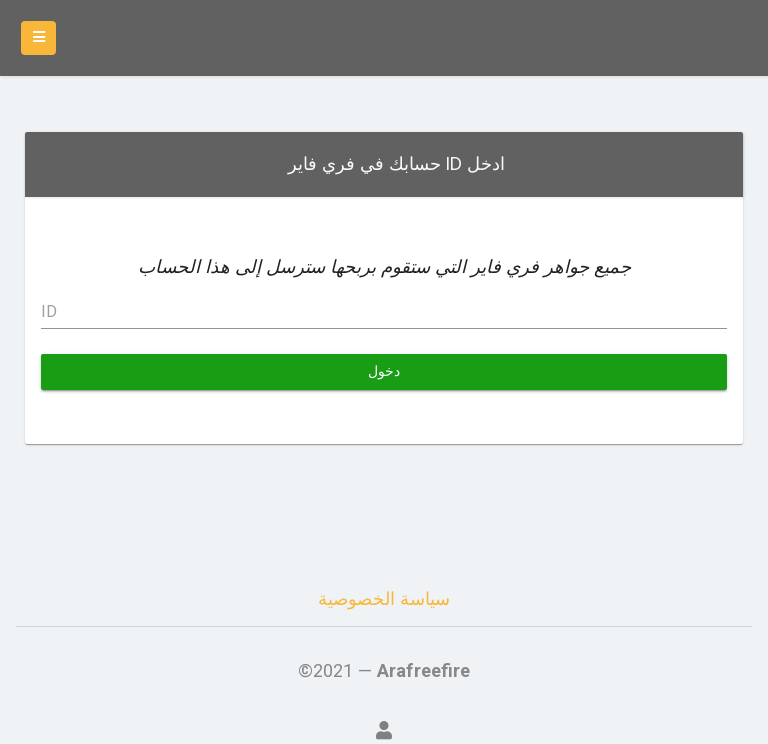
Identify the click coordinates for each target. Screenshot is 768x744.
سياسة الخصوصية (384, 598)
